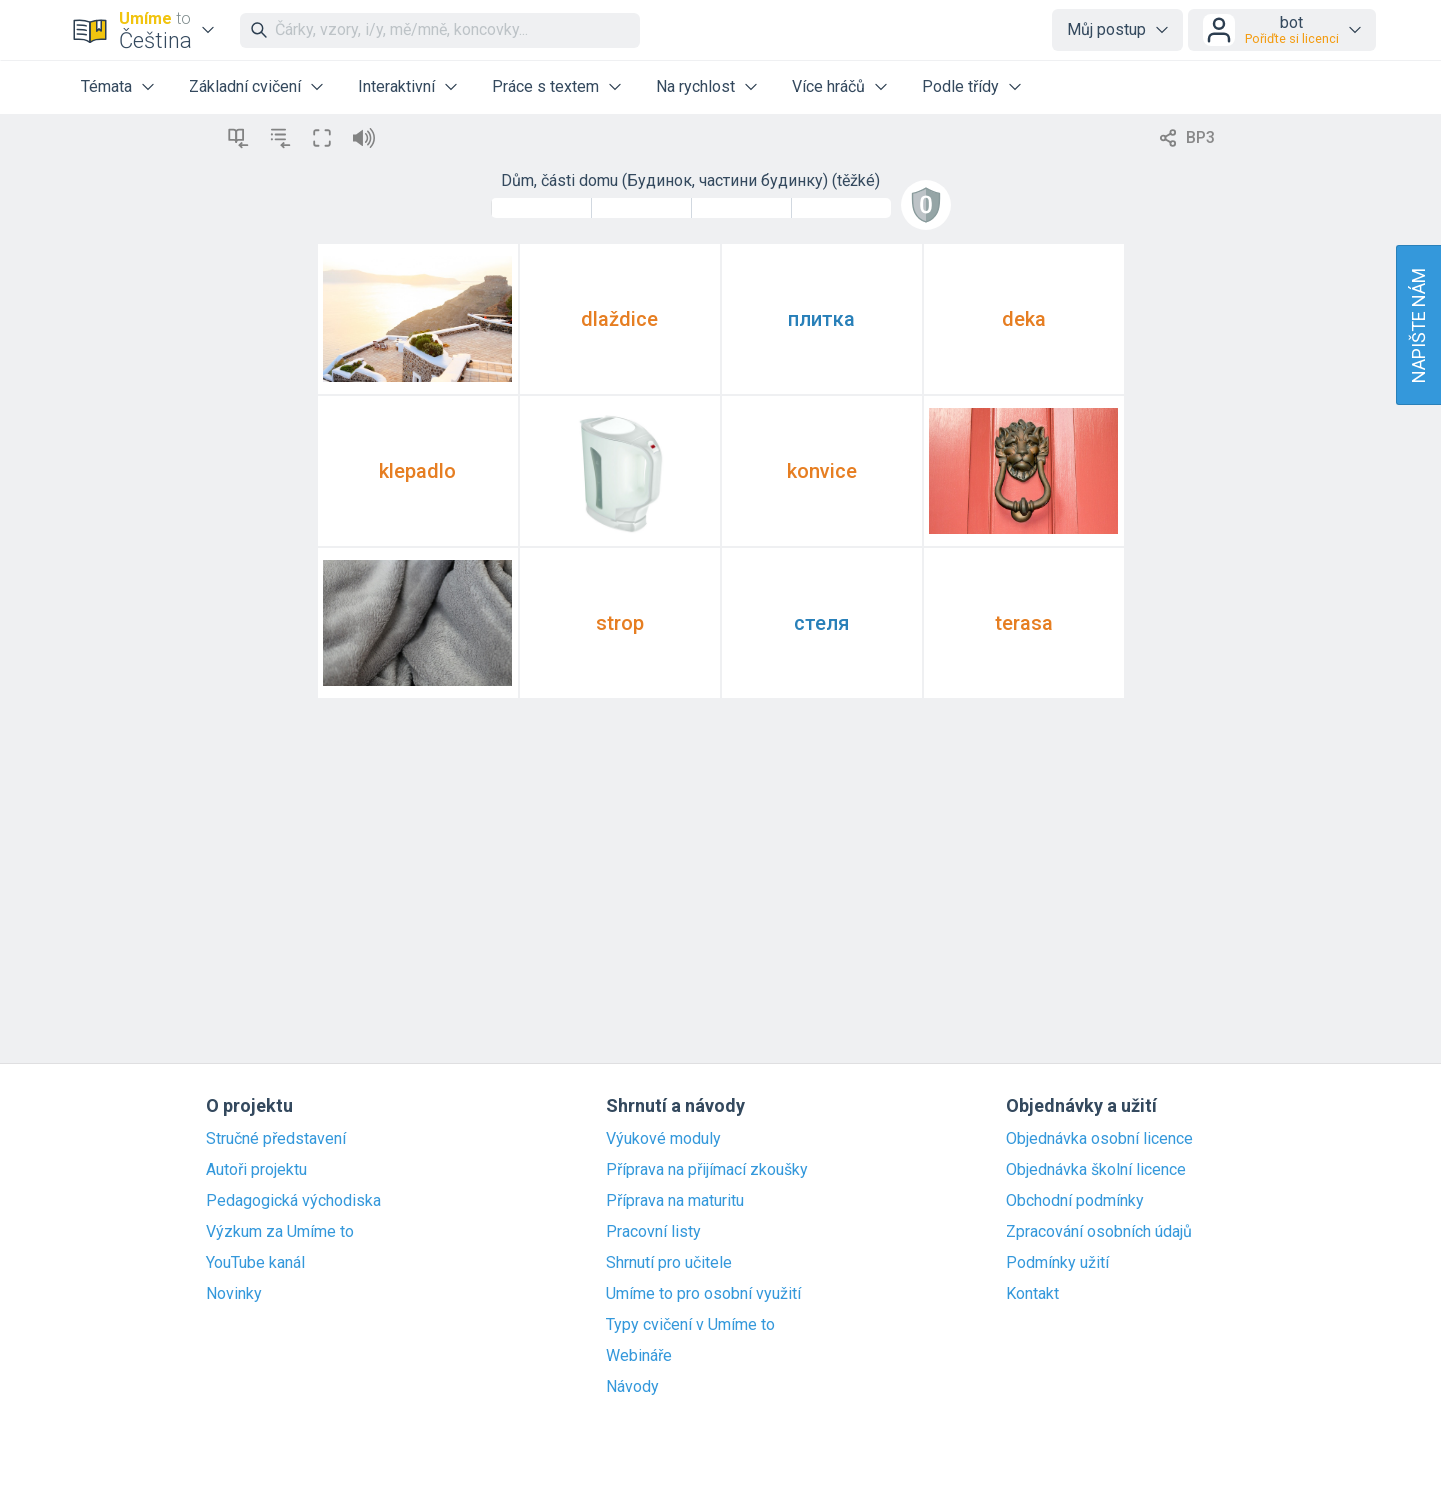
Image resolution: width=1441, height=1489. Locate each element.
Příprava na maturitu (675, 1201)
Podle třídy (960, 86)
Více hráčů (828, 86)
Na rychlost (695, 86)
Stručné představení (276, 1139)
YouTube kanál (255, 1263)
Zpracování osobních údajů (1099, 1232)
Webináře (639, 1356)
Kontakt (1032, 1294)
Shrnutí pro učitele (669, 1263)
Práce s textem (545, 86)
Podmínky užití (1057, 1263)
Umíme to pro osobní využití (703, 1294)
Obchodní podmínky (1075, 1201)
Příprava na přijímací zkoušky (707, 1170)
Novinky (234, 1294)
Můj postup (1106, 29)
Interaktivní (396, 86)
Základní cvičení (245, 86)
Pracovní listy (653, 1232)
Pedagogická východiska (293, 1201)
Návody (632, 1387)
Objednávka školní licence (1096, 1170)
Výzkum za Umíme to (280, 1232)
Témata (106, 86)
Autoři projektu (256, 1170)
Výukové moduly (663, 1139)
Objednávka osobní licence (1099, 1139)
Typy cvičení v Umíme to (690, 1325)
